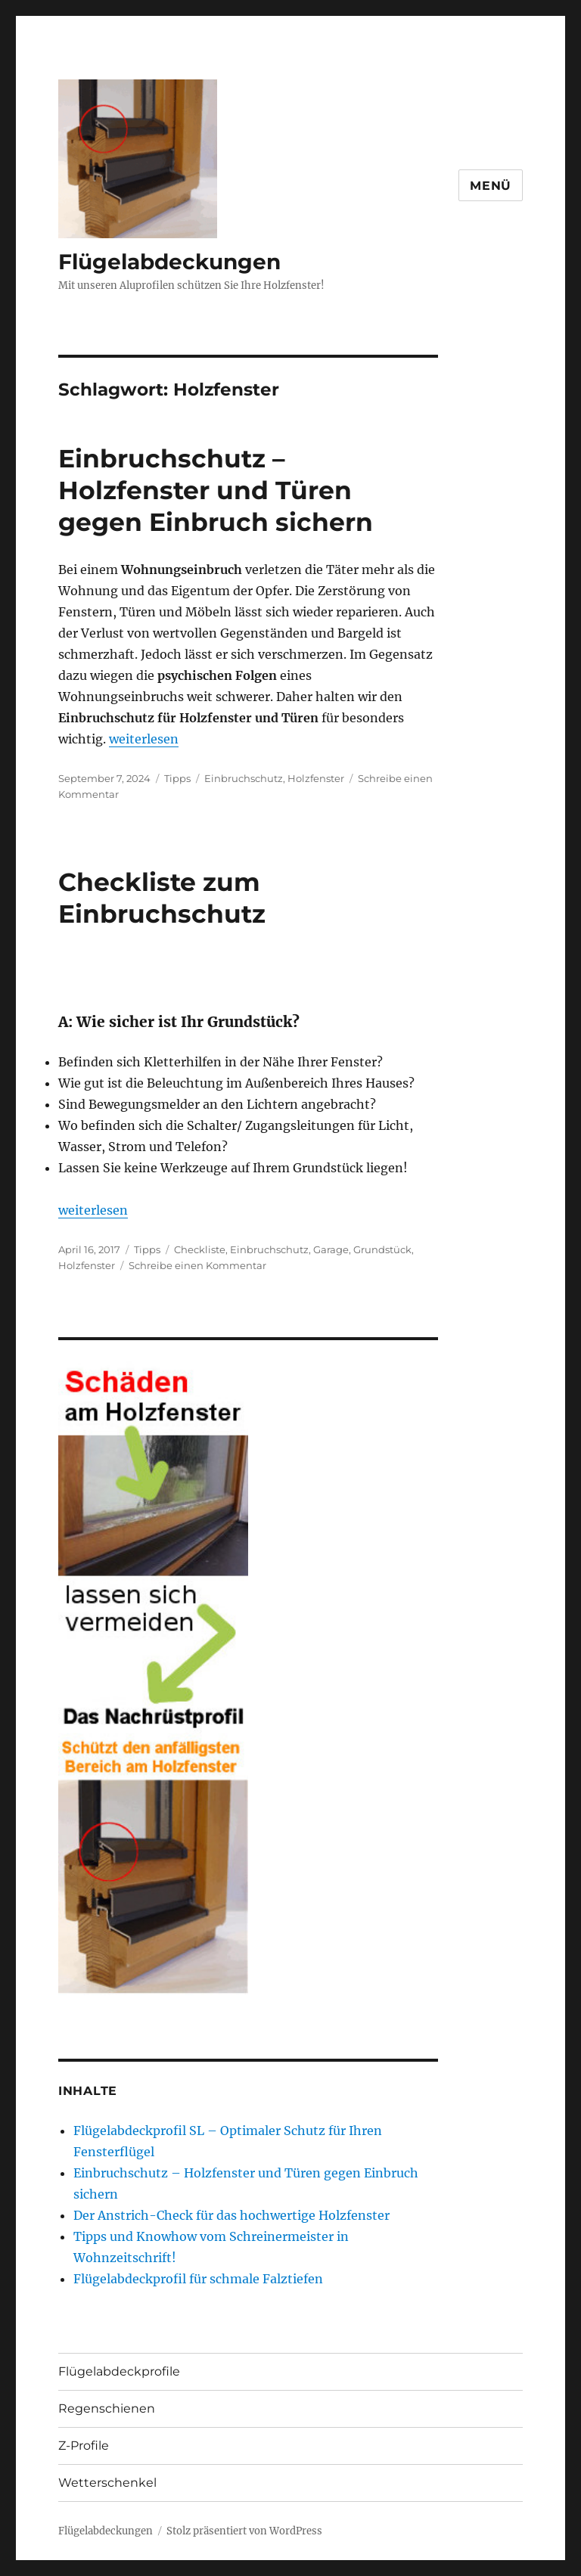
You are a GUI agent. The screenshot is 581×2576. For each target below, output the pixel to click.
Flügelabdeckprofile (119, 2371)
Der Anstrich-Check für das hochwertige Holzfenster (231, 2215)
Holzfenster (315, 778)
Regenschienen (106, 2408)
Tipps (177, 778)
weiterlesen (144, 738)
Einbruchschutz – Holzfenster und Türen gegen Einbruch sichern (215, 490)
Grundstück (382, 1249)
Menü (490, 185)
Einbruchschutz (243, 778)
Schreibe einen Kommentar (197, 1265)
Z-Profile (83, 2445)
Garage (331, 1249)
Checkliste (199, 1249)
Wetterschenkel (107, 2482)
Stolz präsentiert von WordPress (244, 2531)
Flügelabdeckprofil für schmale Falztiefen (198, 2278)
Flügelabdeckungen (169, 262)
